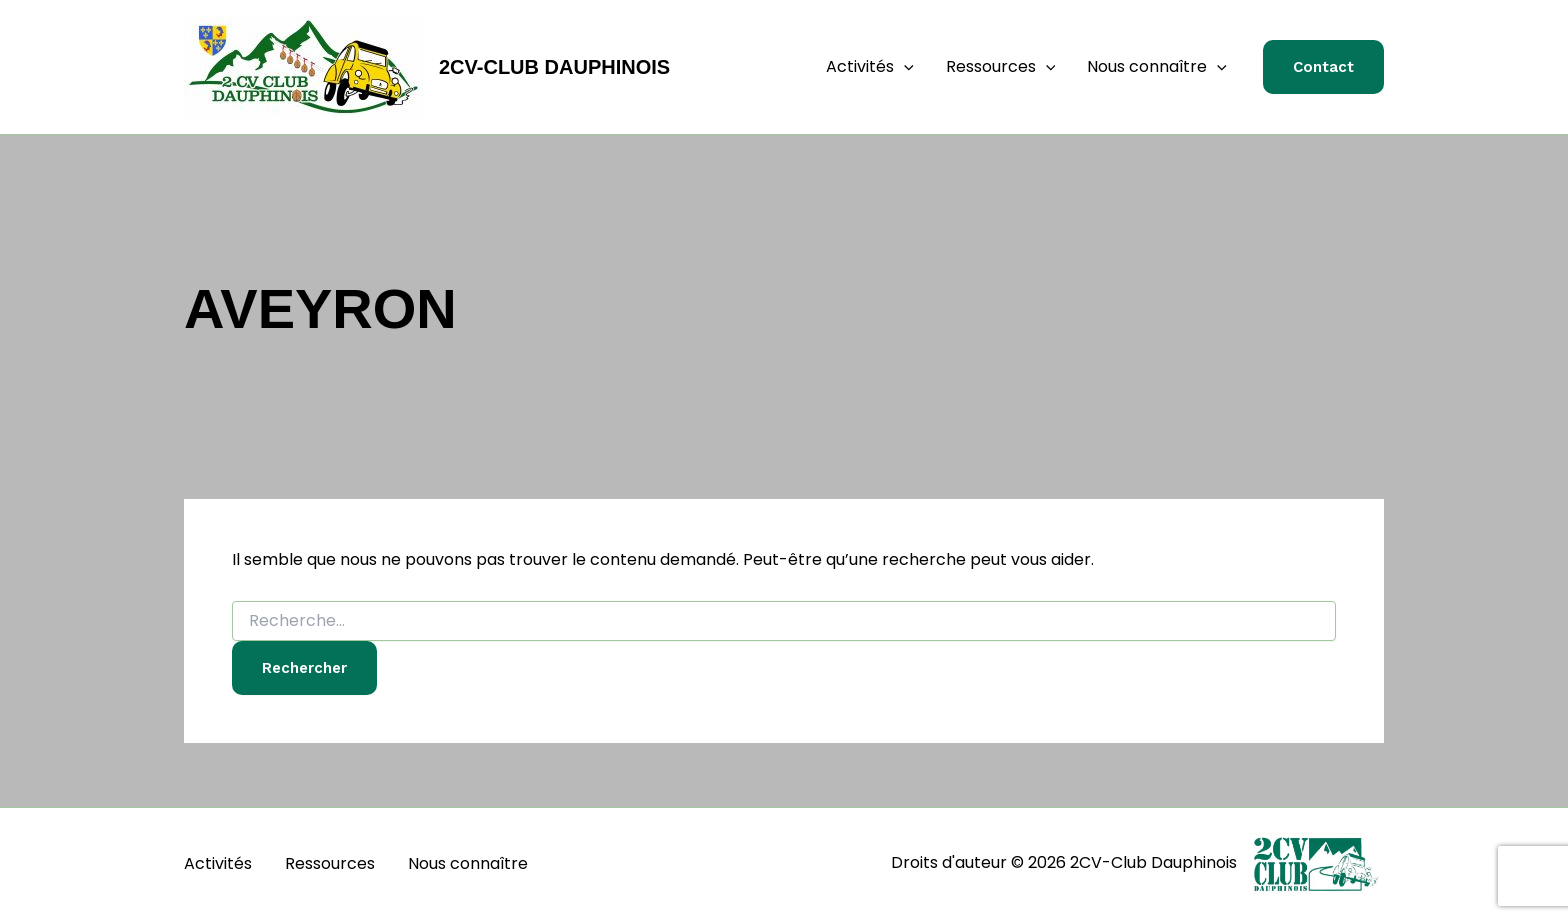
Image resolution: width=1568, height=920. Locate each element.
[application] (904, 67)
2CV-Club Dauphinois (554, 67)
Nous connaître (1157, 67)
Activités (870, 67)
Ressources (1001, 67)
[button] (1323, 67)
